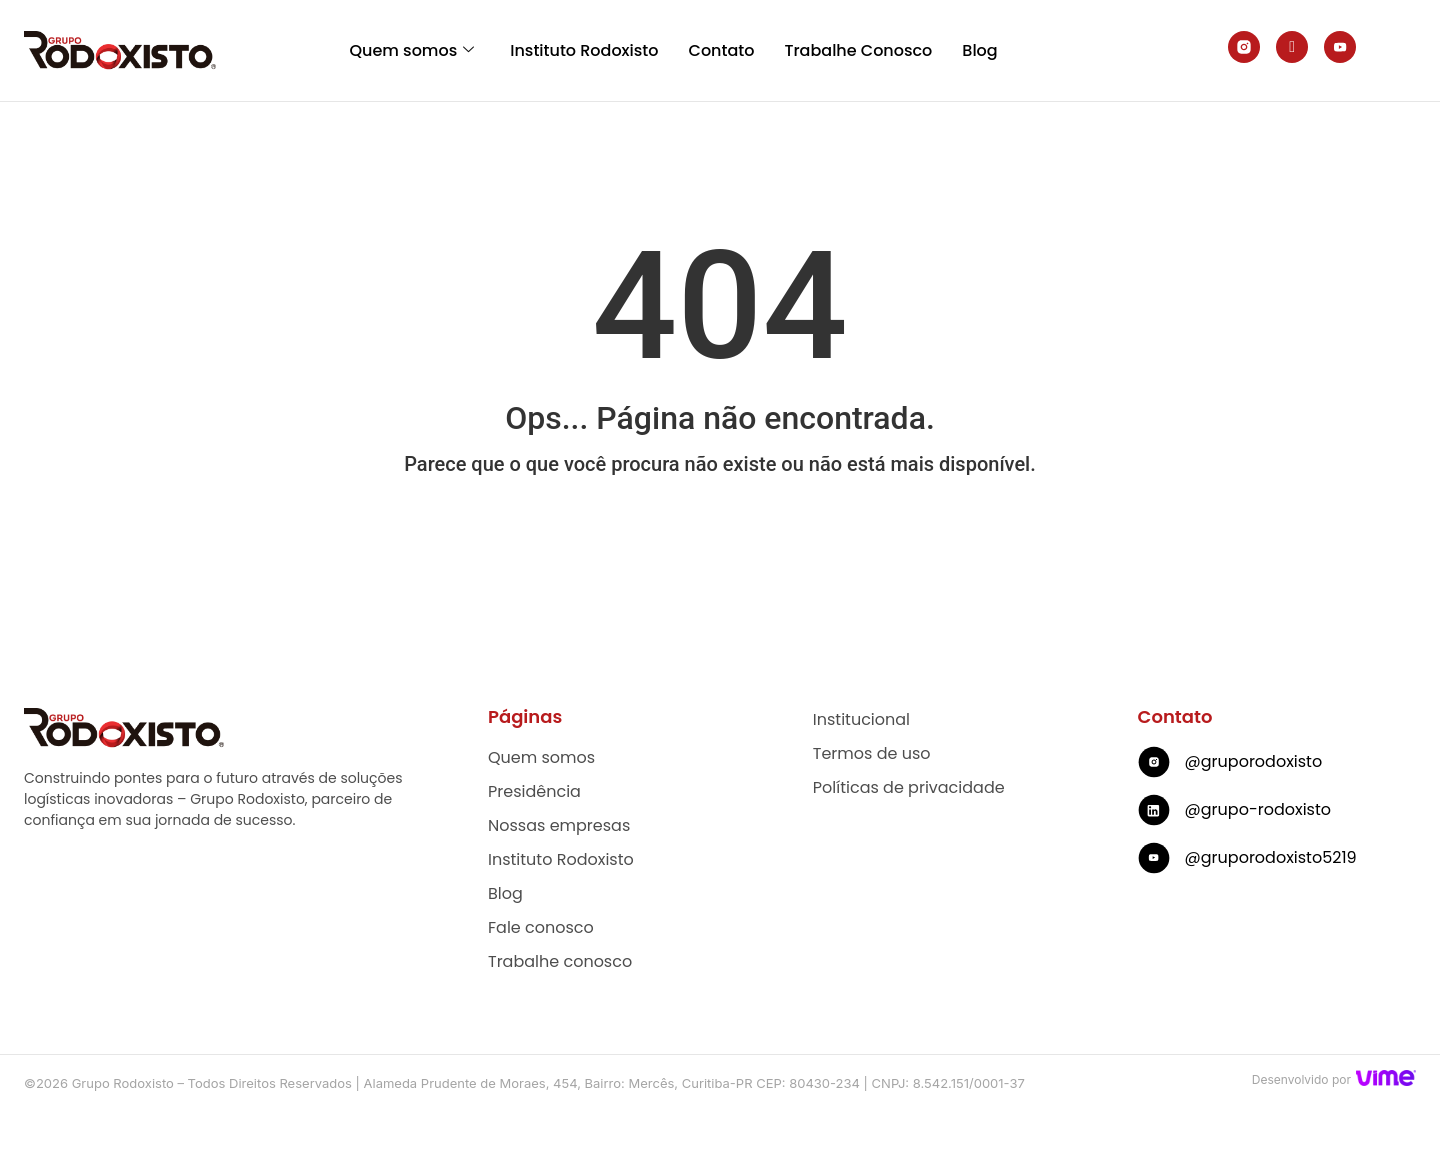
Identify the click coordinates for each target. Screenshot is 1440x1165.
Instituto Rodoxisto (584, 50)
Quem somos (411, 50)
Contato (722, 50)
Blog (979, 50)
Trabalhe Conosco (858, 50)
